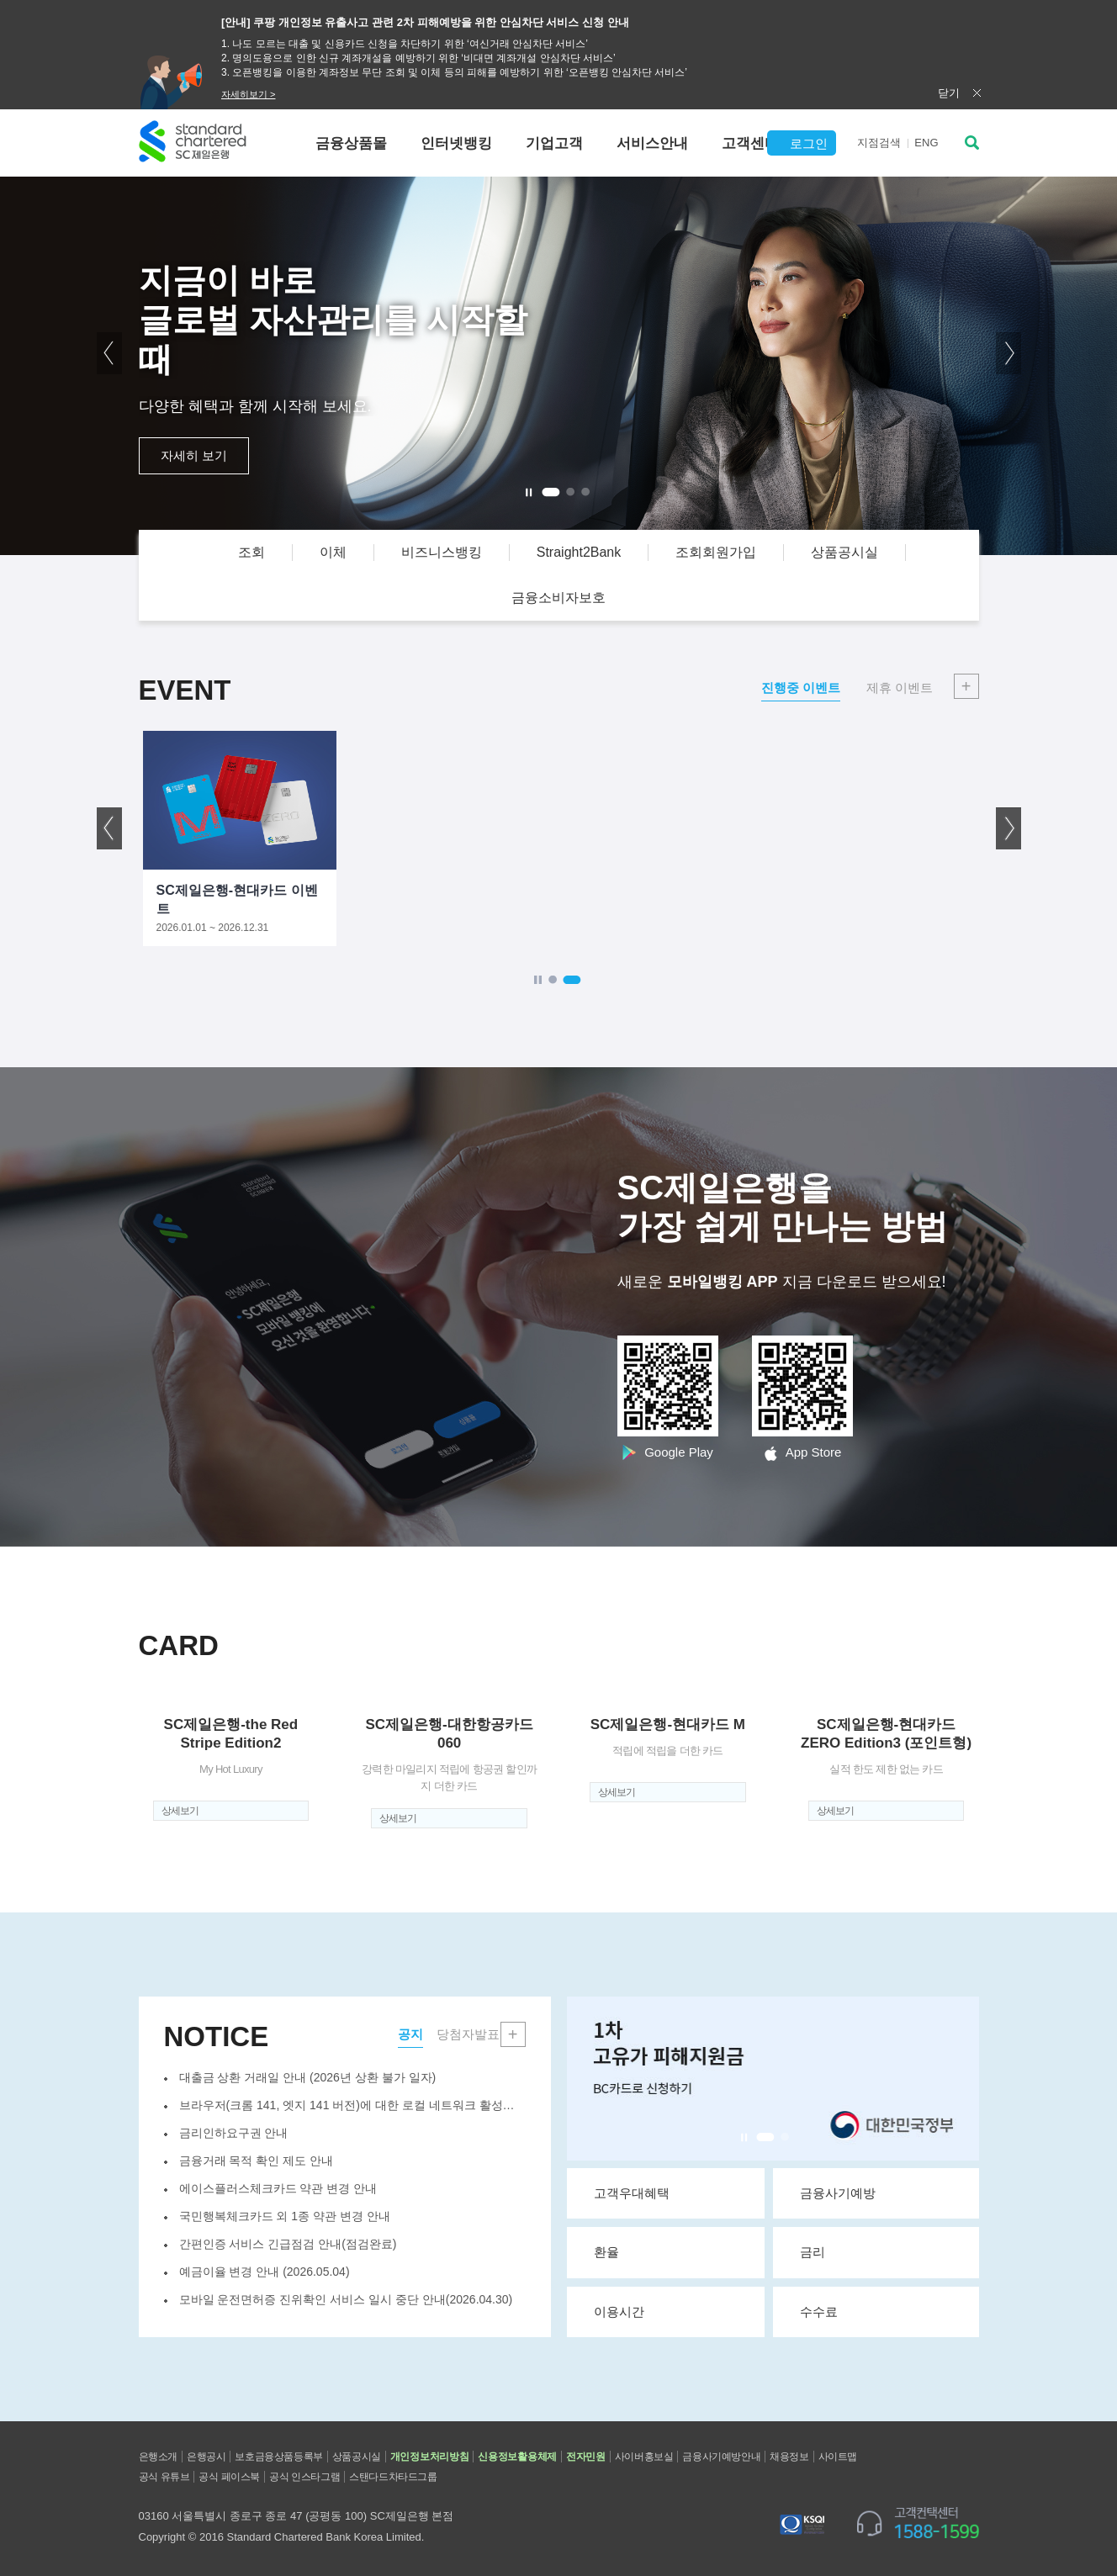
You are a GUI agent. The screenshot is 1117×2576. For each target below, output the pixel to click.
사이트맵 (837, 2456)
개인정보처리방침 (429, 2456)
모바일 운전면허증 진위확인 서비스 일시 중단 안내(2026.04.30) (346, 2299)
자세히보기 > (248, 94)
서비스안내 (652, 143)
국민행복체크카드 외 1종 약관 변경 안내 (284, 2216)
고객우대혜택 (672, 2192)
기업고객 (554, 143)
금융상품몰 (351, 143)
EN (926, 142)
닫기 (949, 93)
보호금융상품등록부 (278, 2456)
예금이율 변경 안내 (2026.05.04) (264, 2271)
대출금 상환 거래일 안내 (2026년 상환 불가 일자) (308, 2077)
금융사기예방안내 (721, 2456)
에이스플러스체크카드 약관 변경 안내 (278, 2188)
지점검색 (879, 142)
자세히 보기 (194, 455)
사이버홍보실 (644, 2456)
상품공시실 (356, 2456)
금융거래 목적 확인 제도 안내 (256, 2160)
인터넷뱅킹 (456, 143)
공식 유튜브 (164, 2477)
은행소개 (158, 2456)
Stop (744, 2137)
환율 (672, 2251)
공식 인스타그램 (304, 2477)
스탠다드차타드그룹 (393, 2477)
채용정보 (789, 2456)
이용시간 (672, 2311)
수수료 (882, 2311)
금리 (882, 2251)
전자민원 (586, 2456)
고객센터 (750, 143)
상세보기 (180, 1811)
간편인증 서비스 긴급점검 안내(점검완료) (288, 2244)
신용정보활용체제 (517, 2456)
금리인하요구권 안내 (234, 2133)
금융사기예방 (882, 2192)
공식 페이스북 (229, 2477)
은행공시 (206, 2456)
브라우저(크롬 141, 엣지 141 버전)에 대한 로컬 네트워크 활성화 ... (352, 2105)
